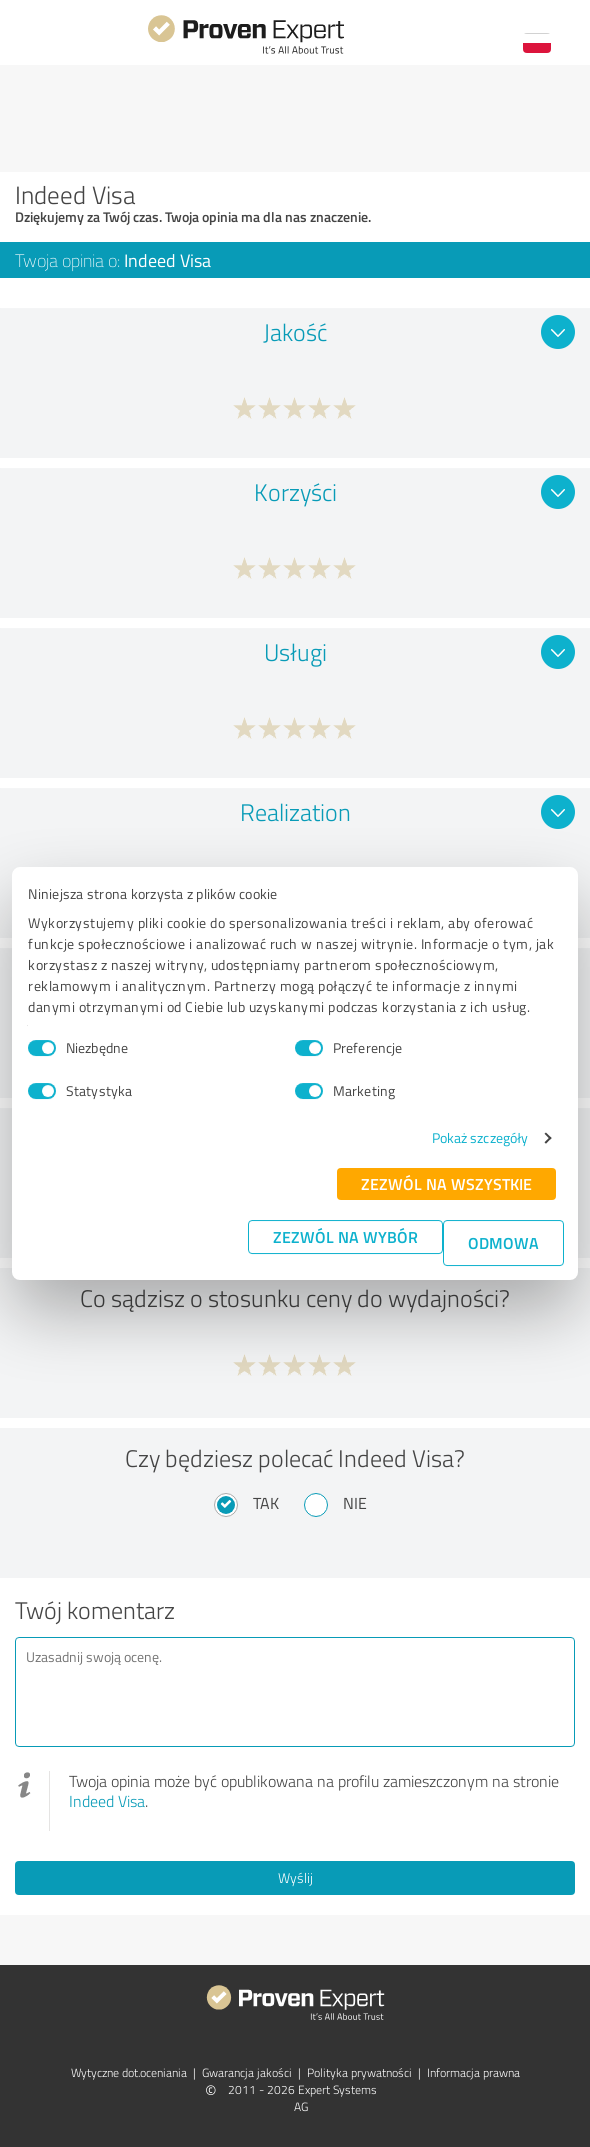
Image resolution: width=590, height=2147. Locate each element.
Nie (355, 1503)
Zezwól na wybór (345, 1236)
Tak (266, 1503)
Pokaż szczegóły (480, 1137)
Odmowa (503, 1242)
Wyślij (295, 1877)
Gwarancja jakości (247, 2072)
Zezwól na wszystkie (446, 1183)
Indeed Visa (107, 1801)
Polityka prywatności (359, 2072)
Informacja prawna (473, 2072)
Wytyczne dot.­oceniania (129, 2072)
